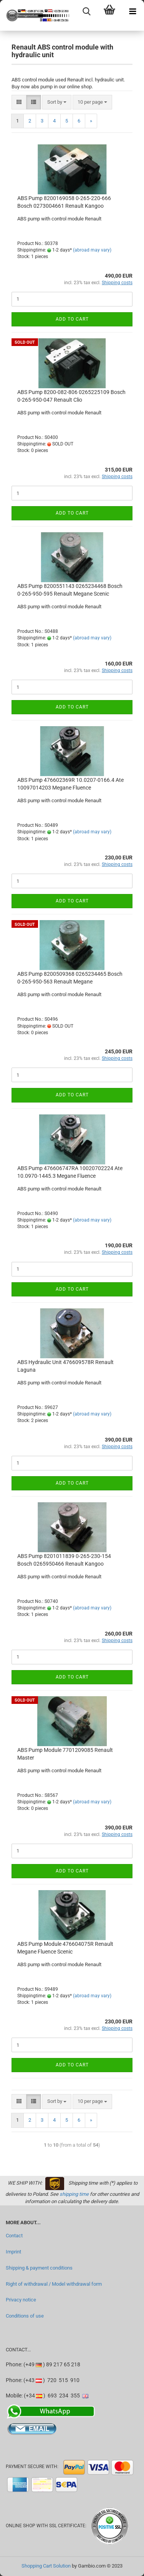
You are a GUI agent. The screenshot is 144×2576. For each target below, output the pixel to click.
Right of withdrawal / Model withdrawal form (54, 2284)
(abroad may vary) (92, 250)
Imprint (13, 2252)
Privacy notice (21, 2300)
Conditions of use (25, 2316)
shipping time (74, 2194)
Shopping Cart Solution (46, 2566)
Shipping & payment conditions (39, 2268)
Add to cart (72, 319)
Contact (14, 2235)
